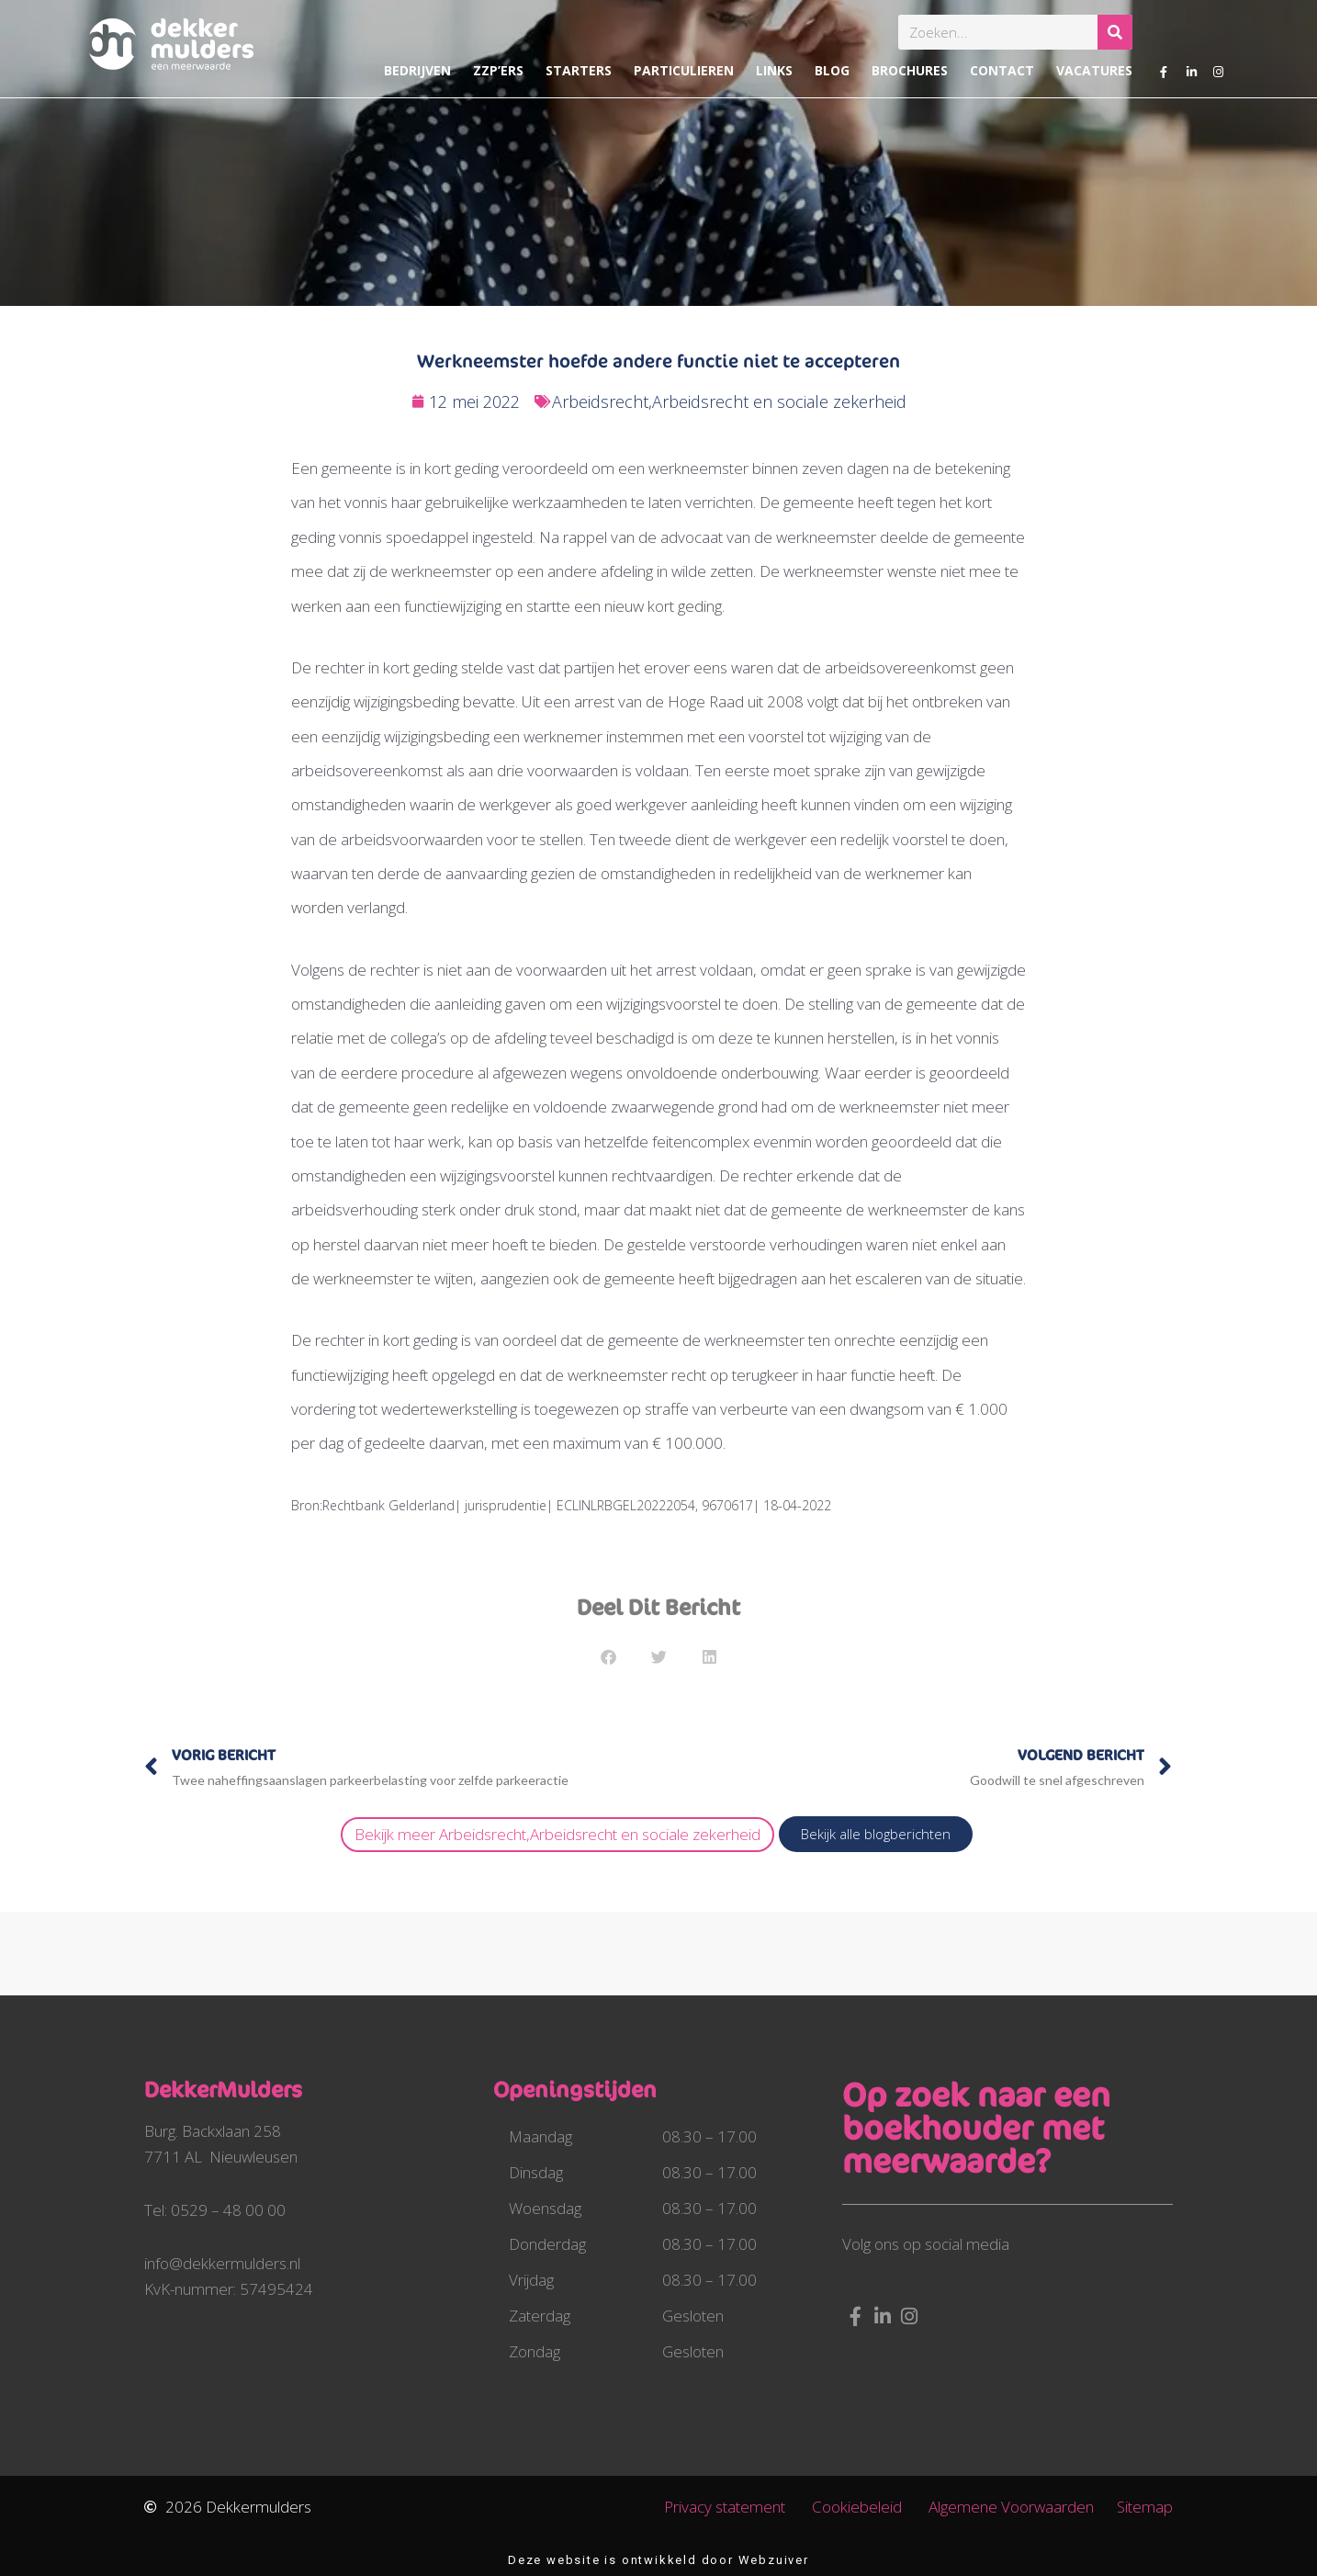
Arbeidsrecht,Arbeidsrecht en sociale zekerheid (729, 401)
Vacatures (1094, 70)
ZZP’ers (498, 70)
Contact (1002, 70)
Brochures (910, 70)
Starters (579, 70)
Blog (832, 70)
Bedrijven (417, 70)
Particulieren (684, 70)
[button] (608, 1657)
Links (774, 70)
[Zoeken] (1115, 32)
